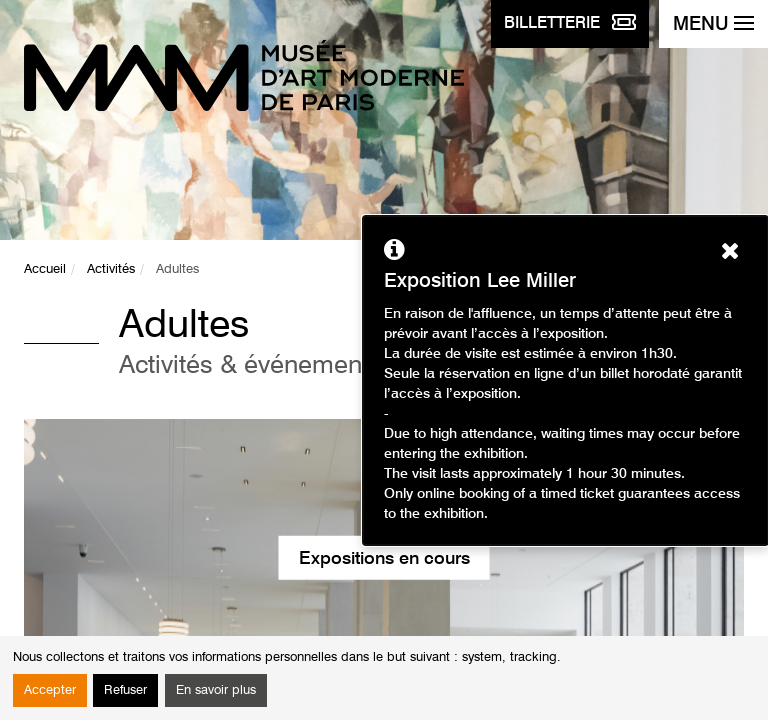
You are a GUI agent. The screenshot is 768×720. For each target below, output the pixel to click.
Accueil (45, 269)
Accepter (50, 690)
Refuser (125, 690)
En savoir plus (216, 690)
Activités (111, 269)
